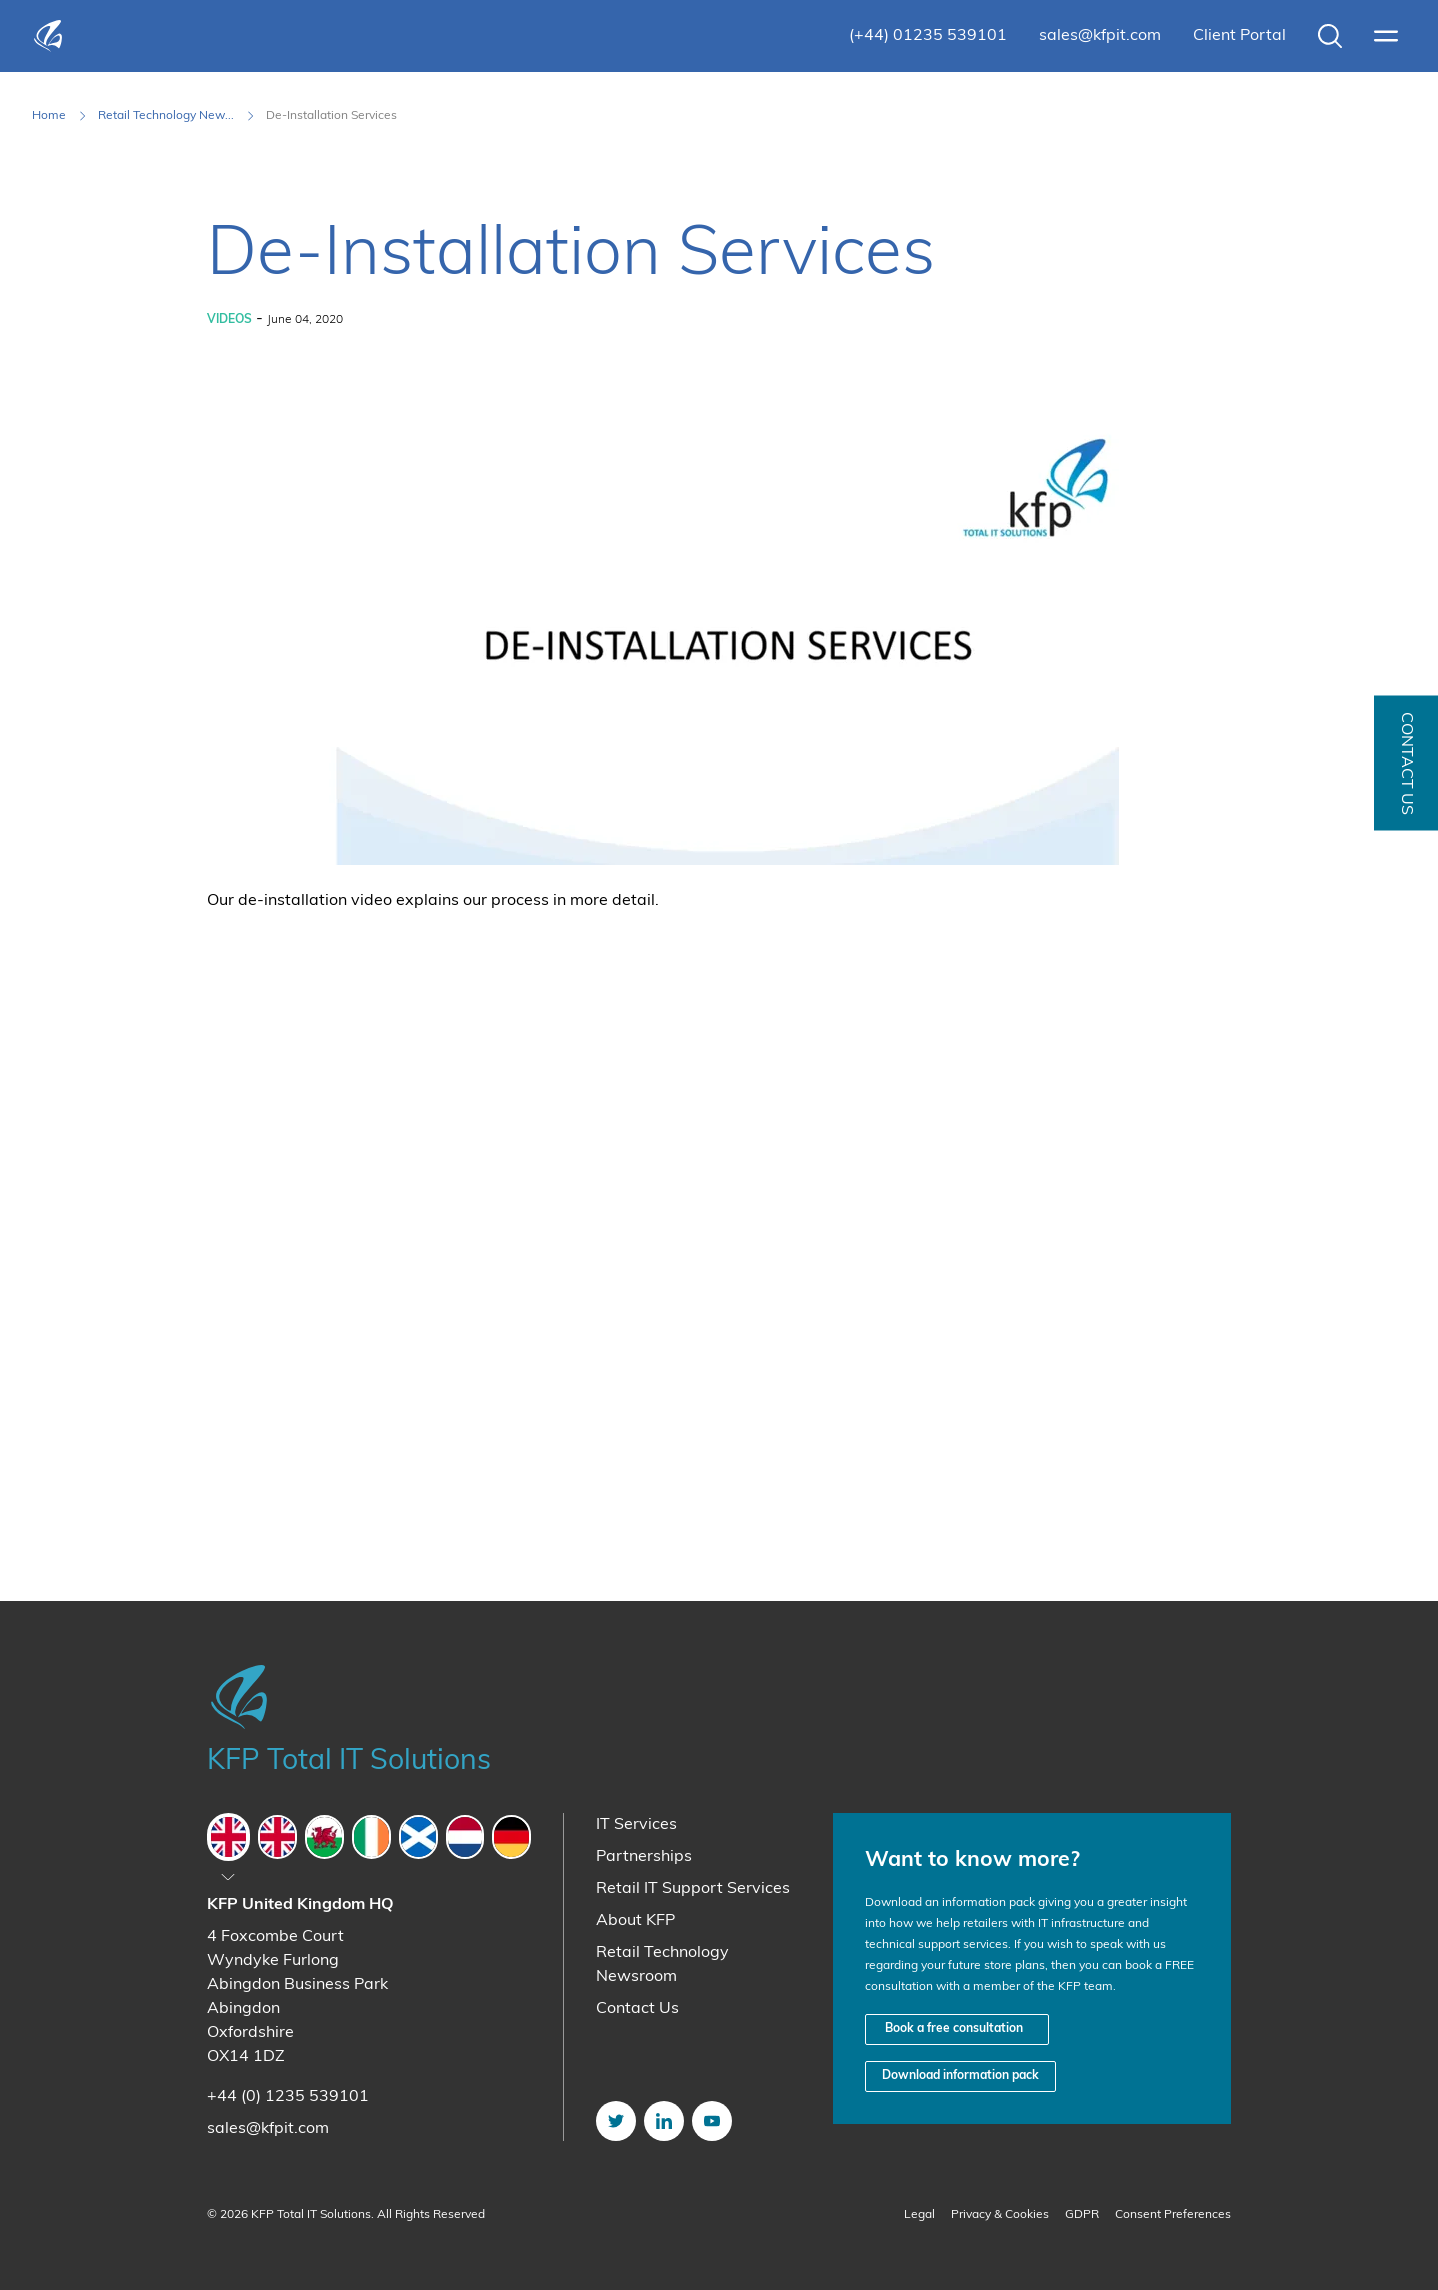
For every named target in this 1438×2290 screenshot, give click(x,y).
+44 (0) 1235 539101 (288, 2097)
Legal (919, 2215)
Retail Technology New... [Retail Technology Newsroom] (166, 116)
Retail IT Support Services (693, 1889)
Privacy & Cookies (1000, 2215)
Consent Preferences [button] (1173, 2215)
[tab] (228, 1837)
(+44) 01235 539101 (928, 36)
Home (49, 116)
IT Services (636, 1825)
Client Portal (1239, 36)
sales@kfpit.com (1100, 36)
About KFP (635, 1921)
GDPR (1082, 2215)
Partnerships (644, 1857)
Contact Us (637, 2009)
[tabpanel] (369, 2017)
